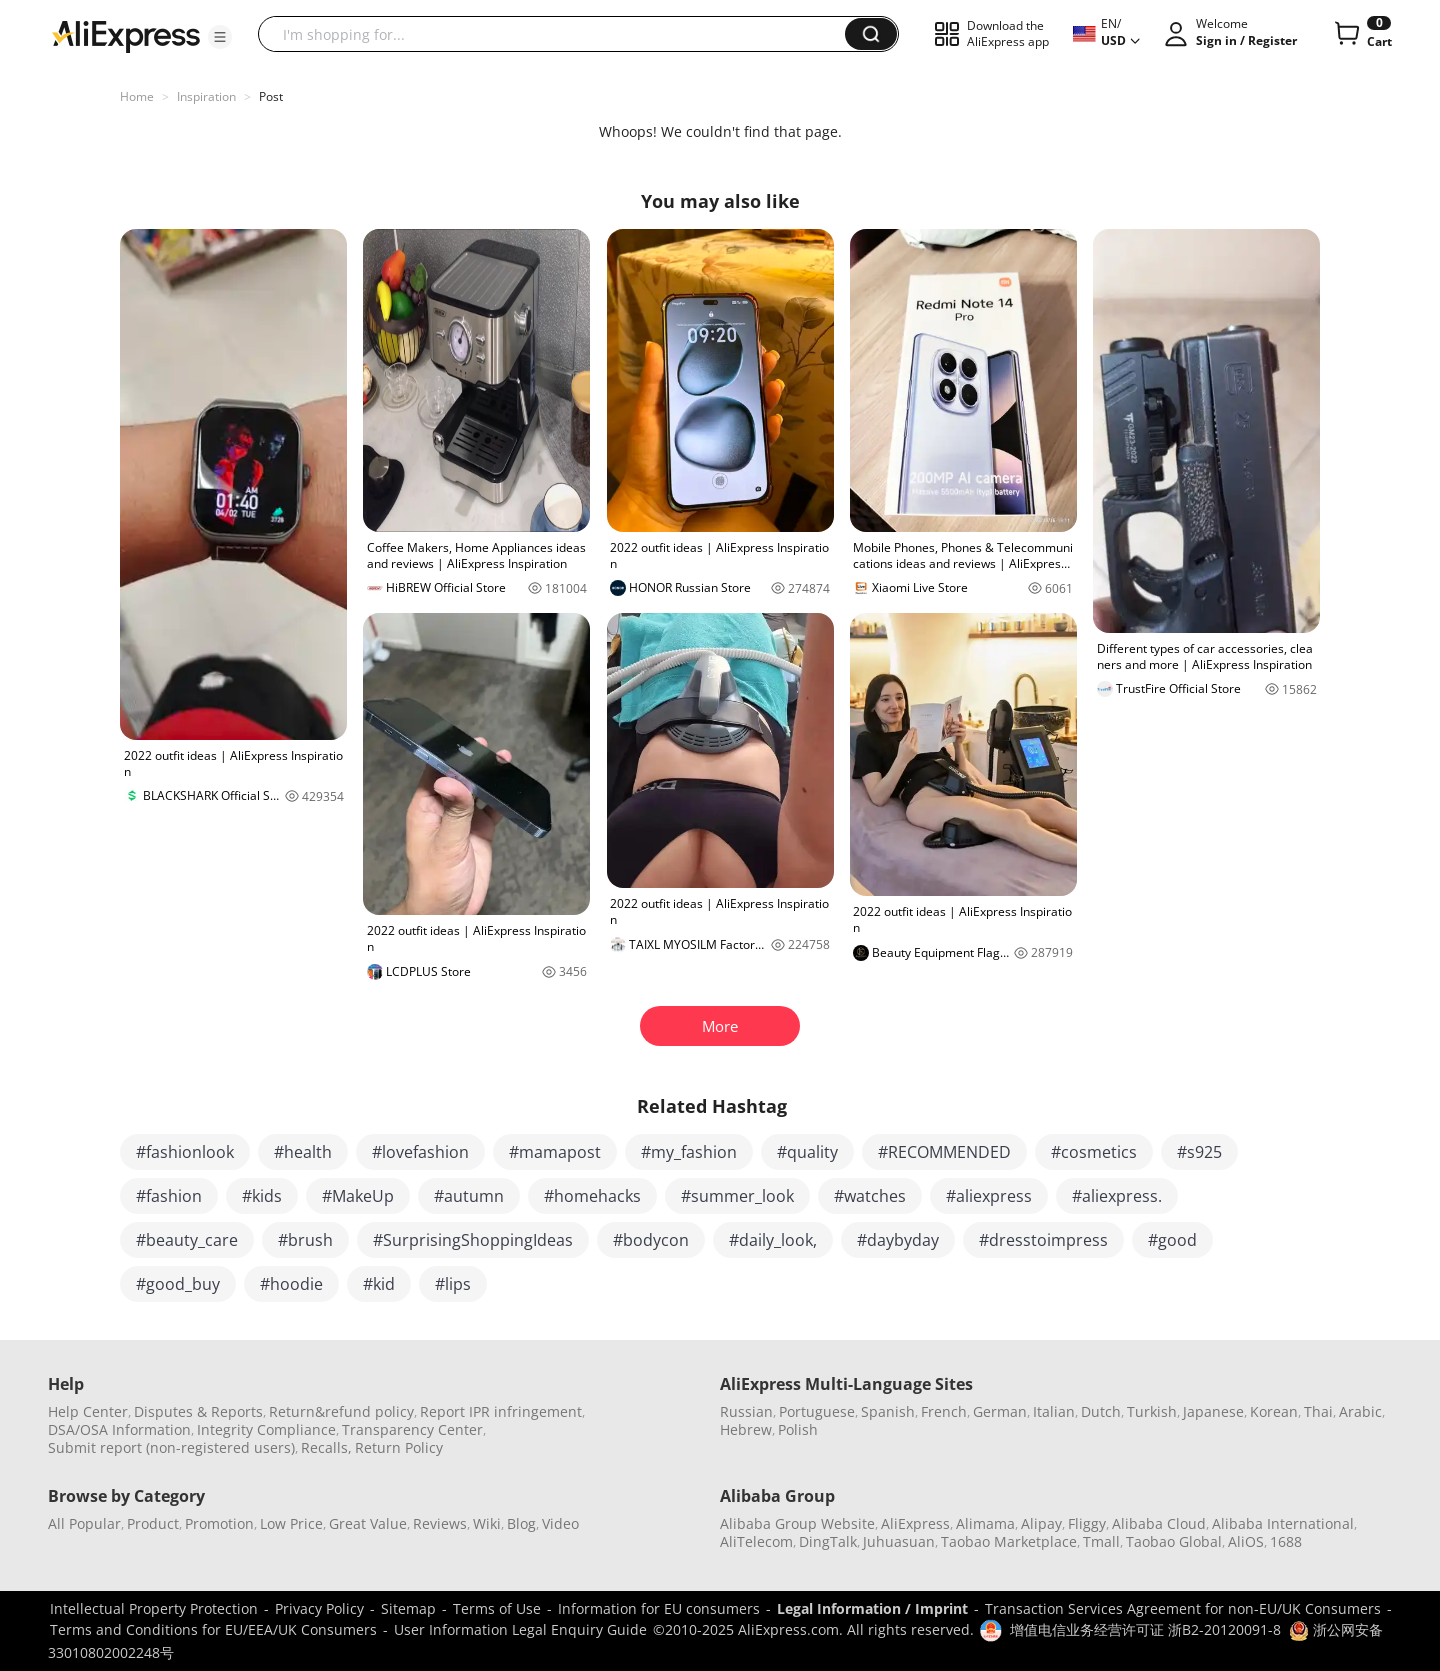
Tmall (1101, 1541)
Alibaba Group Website (797, 1523)
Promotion (219, 1523)
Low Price (291, 1523)
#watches (870, 1196)
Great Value (368, 1523)
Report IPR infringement (501, 1411)
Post (271, 96)
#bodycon (651, 1240)
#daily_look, (773, 1240)
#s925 (1199, 1152)
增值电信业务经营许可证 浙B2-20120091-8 (1145, 1629)
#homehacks (592, 1196)
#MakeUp (358, 1196)
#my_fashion (689, 1152)
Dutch (1101, 1411)
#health (303, 1152)
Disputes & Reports (198, 1411)
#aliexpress (989, 1196)
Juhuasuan (899, 1541)
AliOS (1246, 1541)
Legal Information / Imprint (872, 1608)
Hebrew (746, 1429)
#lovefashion (420, 1152)
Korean (1274, 1411)
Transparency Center (412, 1429)
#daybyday (898, 1240)
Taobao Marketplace (1009, 1541)
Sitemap (408, 1608)
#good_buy (178, 1284)
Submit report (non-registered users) (171, 1447)
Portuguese (817, 1411)
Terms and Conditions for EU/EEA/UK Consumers (213, 1629)
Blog (521, 1523)
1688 (1286, 1541)
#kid (379, 1284)
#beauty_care (187, 1240)
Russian (746, 1411)
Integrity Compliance (266, 1429)
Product (153, 1523)
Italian (1054, 1411)
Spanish (888, 1411)
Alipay (1041, 1523)
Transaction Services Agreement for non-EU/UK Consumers (1183, 1608)
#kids (262, 1196)
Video (560, 1523)
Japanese (1213, 1411)
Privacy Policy (319, 1608)
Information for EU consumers (659, 1608)
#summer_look (737, 1196)
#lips (453, 1284)
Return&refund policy (341, 1411)
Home (137, 96)
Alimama (985, 1523)
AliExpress (915, 1523)
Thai (1318, 1411)
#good (1172, 1240)
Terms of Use (497, 1608)
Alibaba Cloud (1159, 1523)
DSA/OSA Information (119, 1429)
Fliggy (1087, 1523)
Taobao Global (1174, 1541)
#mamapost (555, 1152)
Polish (798, 1429)
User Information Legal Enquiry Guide (520, 1629)
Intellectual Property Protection (154, 1608)
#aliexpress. (1117, 1196)
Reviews (440, 1523)
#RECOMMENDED (944, 1152)
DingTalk (828, 1541)
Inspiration (206, 96)
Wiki (487, 1523)
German (1000, 1411)
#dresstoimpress (1043, 1240)
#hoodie (291, 1284)
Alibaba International (1283, 1523)
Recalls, (326, 1447)
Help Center (88, 1411)
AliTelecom (756, 1541)
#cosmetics (1094, 1152)
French (944, 1411)
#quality (807, 1152)
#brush (305, 1240)
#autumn (469, 1196)
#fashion (169, 1196)
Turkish (1152, 1411)
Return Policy (399, 1447)
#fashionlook (185, 1152)
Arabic (1360, 1411)
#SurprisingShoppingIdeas (473, 1240)
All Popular (84, 1523)
